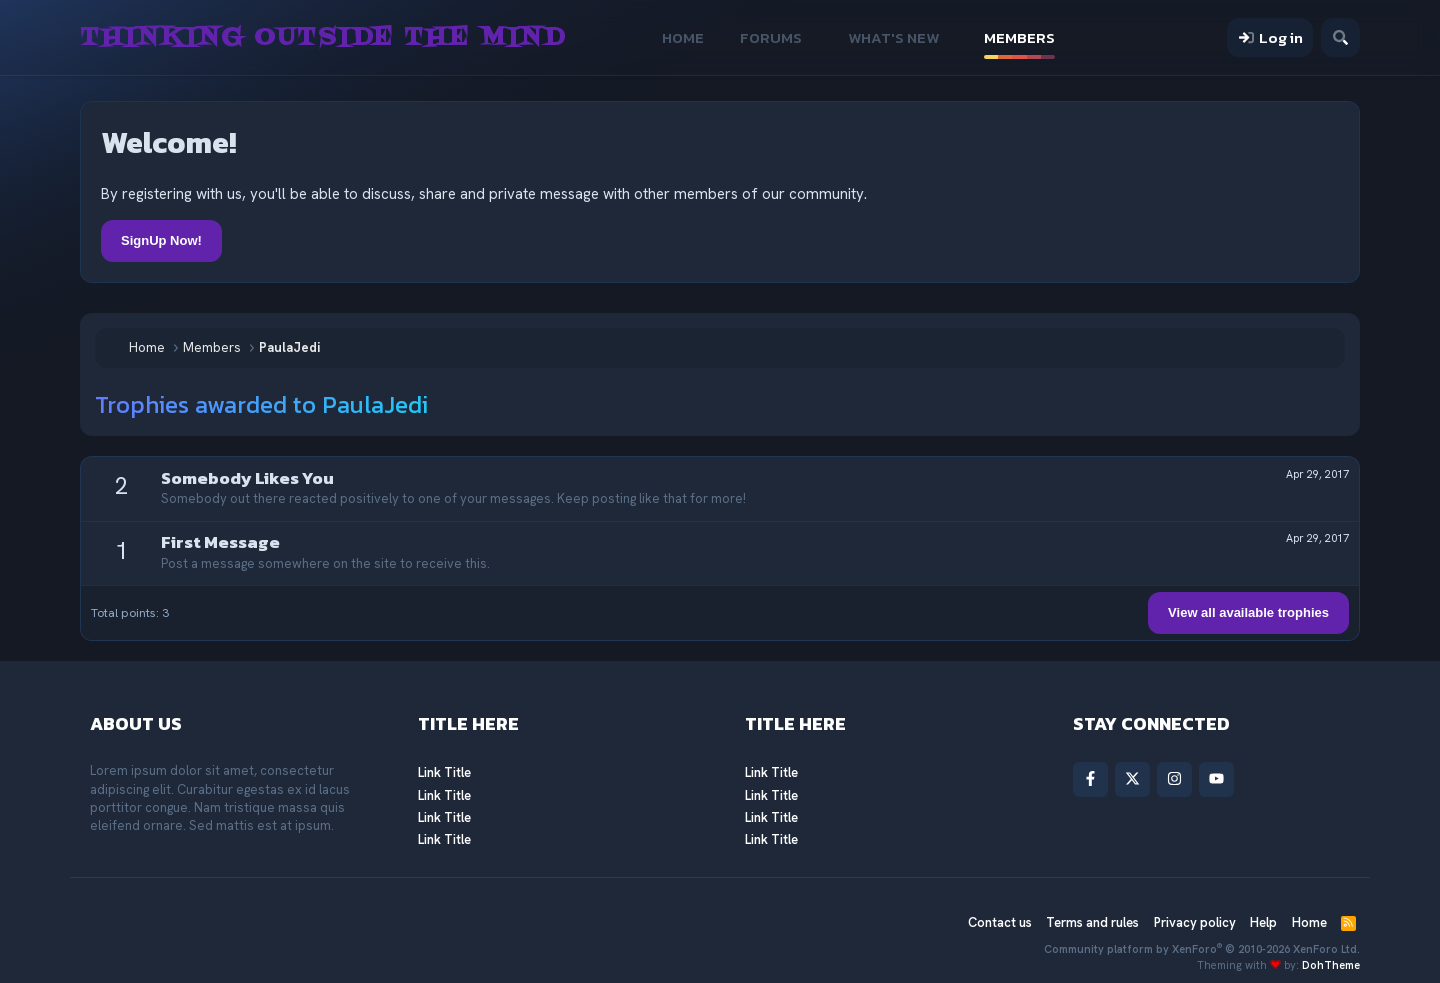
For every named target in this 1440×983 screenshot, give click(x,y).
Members (1019, 37)
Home (683, 37)
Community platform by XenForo (1202, 949)
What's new (893, 37)
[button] (816, 37)
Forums (771, 37)
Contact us (1000, 922)
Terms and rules (1092, 922)
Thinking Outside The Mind (323, 38)
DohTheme (1331, 965)
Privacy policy (1195, 922)
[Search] (1340, 37)
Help (1263, 922)
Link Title (444, 772)
